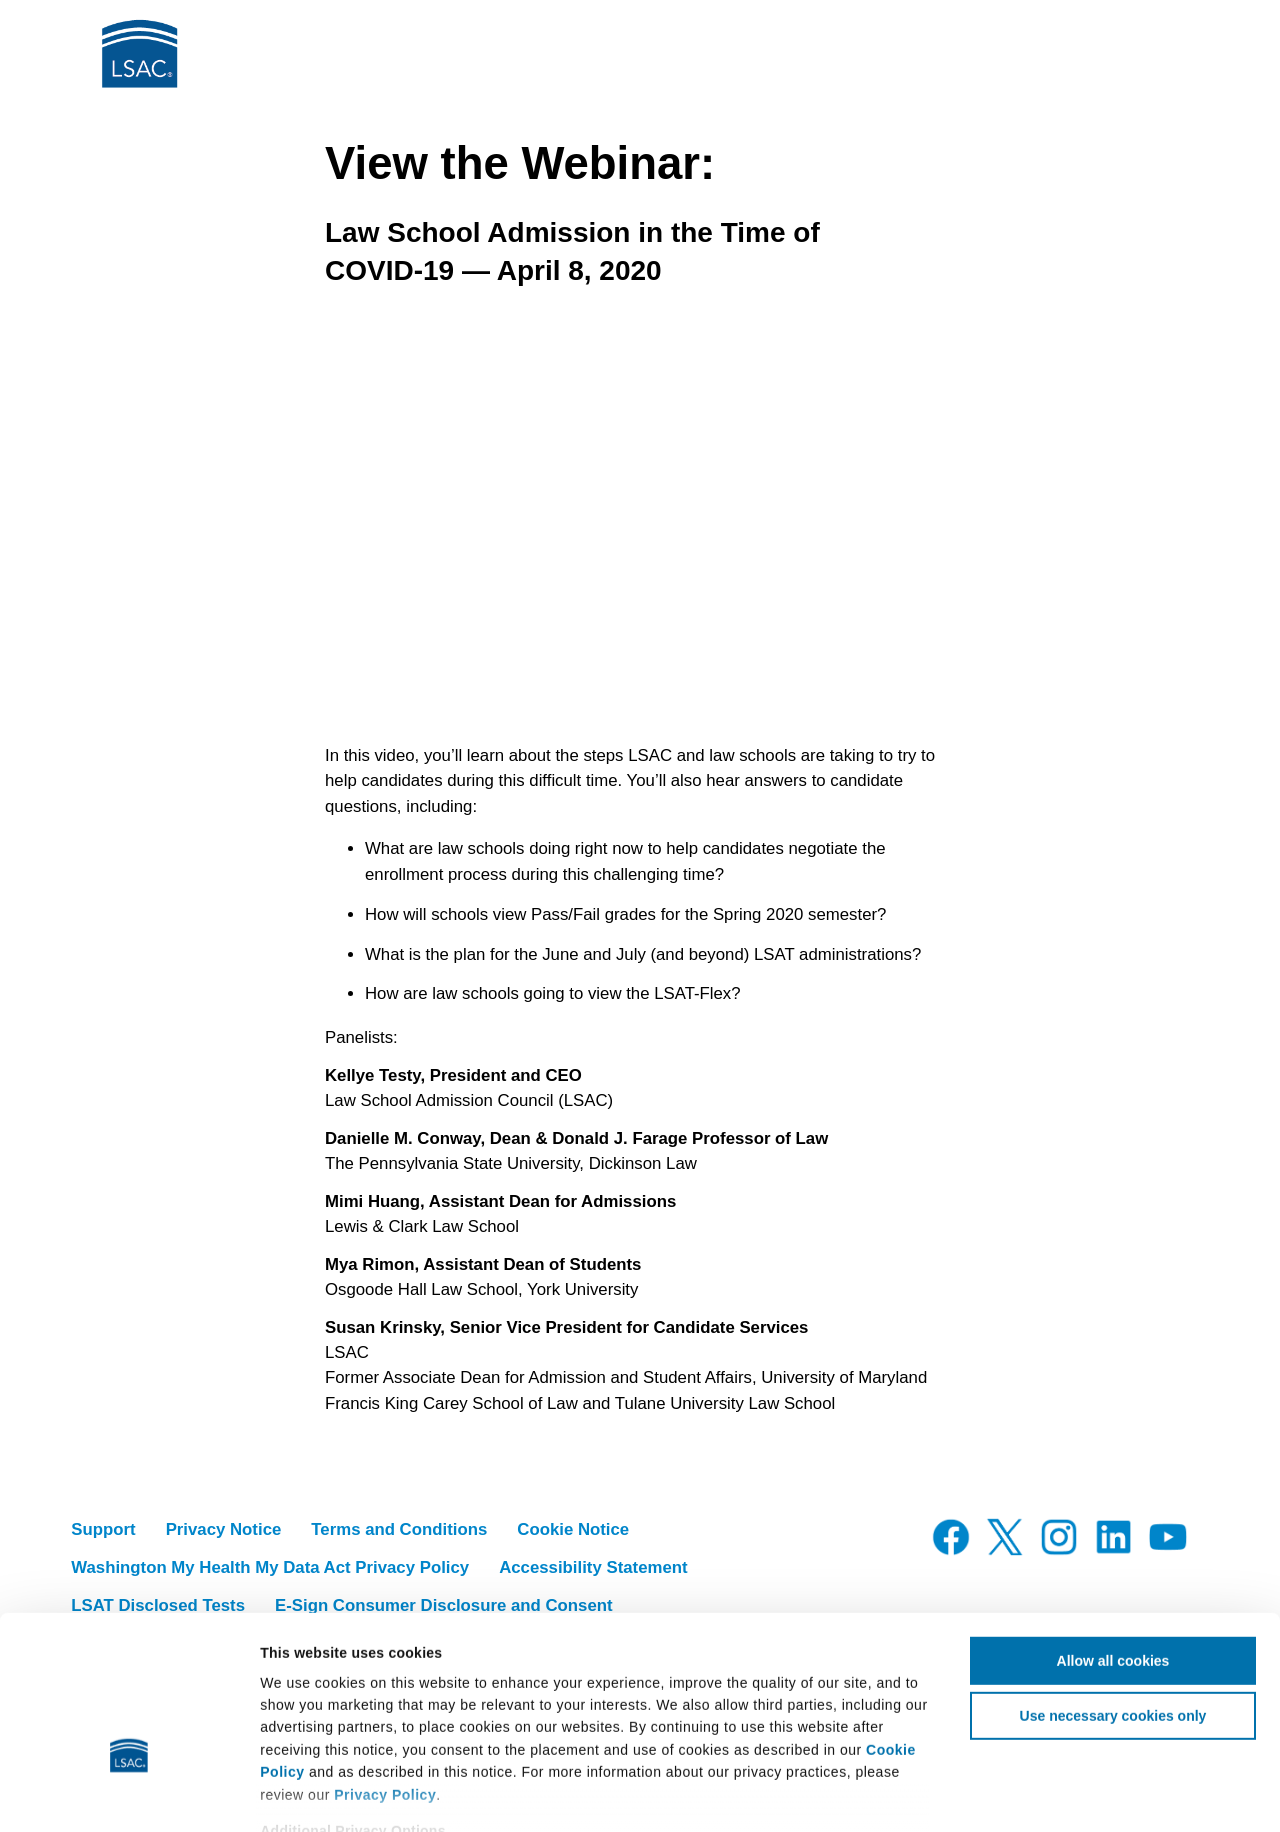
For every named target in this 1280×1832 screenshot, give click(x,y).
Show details (1185, 1794)
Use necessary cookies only (1113, 1595)
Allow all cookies (1113, 1540)
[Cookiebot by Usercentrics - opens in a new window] (129, 1794)
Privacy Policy (385, 1674)
